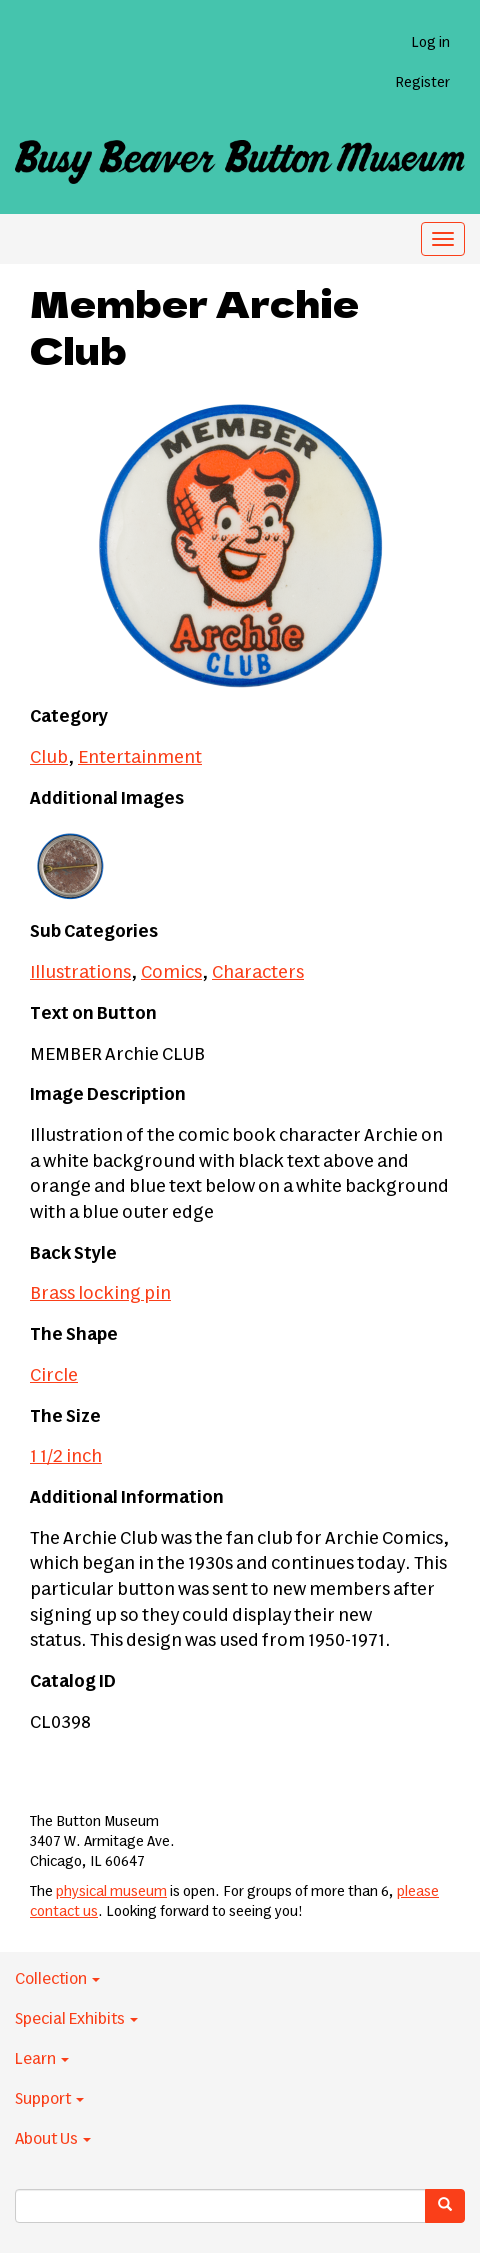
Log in (430, 43)
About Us (53, 2139)
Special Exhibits (76, 2019)
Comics (171, 973)
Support (49, 2099)
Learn (42, 2059)
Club (49, 758)
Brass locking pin (100, 1294)
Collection (57, 1979)
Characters (258, 973)
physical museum (111, 1892)
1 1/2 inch (66, 1457)
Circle (54, 1376)
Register (422, 83)
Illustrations (80, 973)
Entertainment (140, 758)
